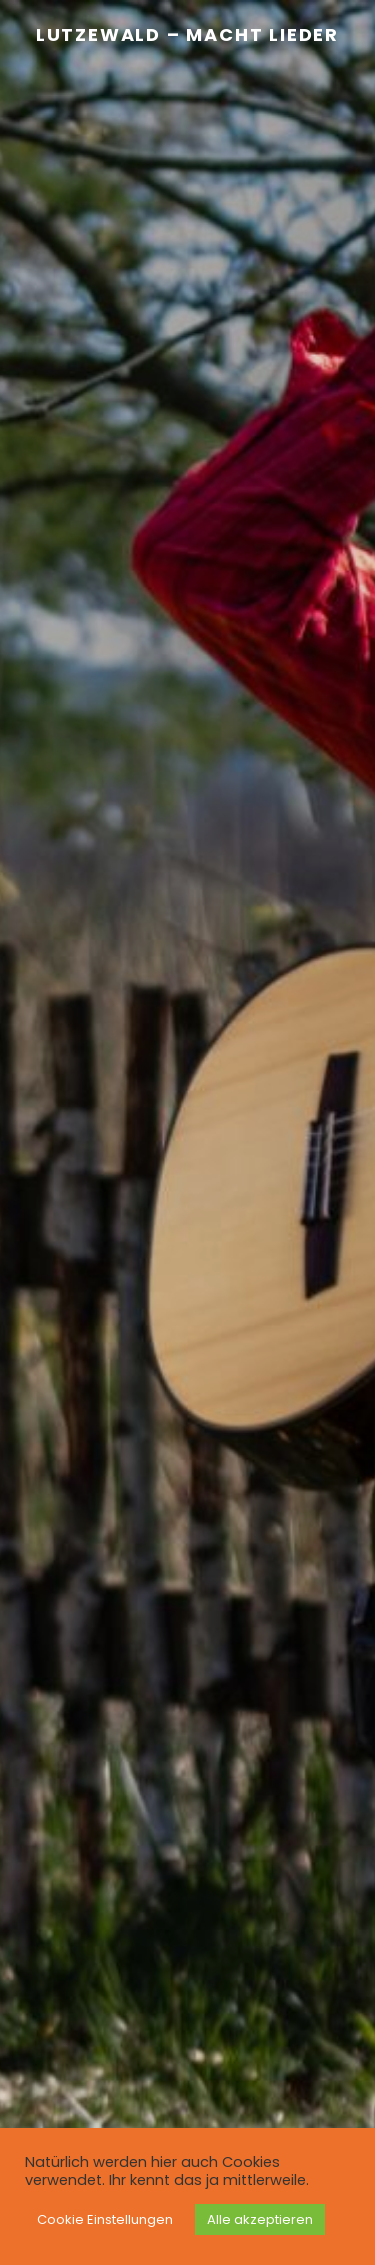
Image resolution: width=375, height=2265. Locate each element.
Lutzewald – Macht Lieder (187, 34)
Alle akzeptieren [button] (260, 2219)
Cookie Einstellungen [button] (105, 2219)
